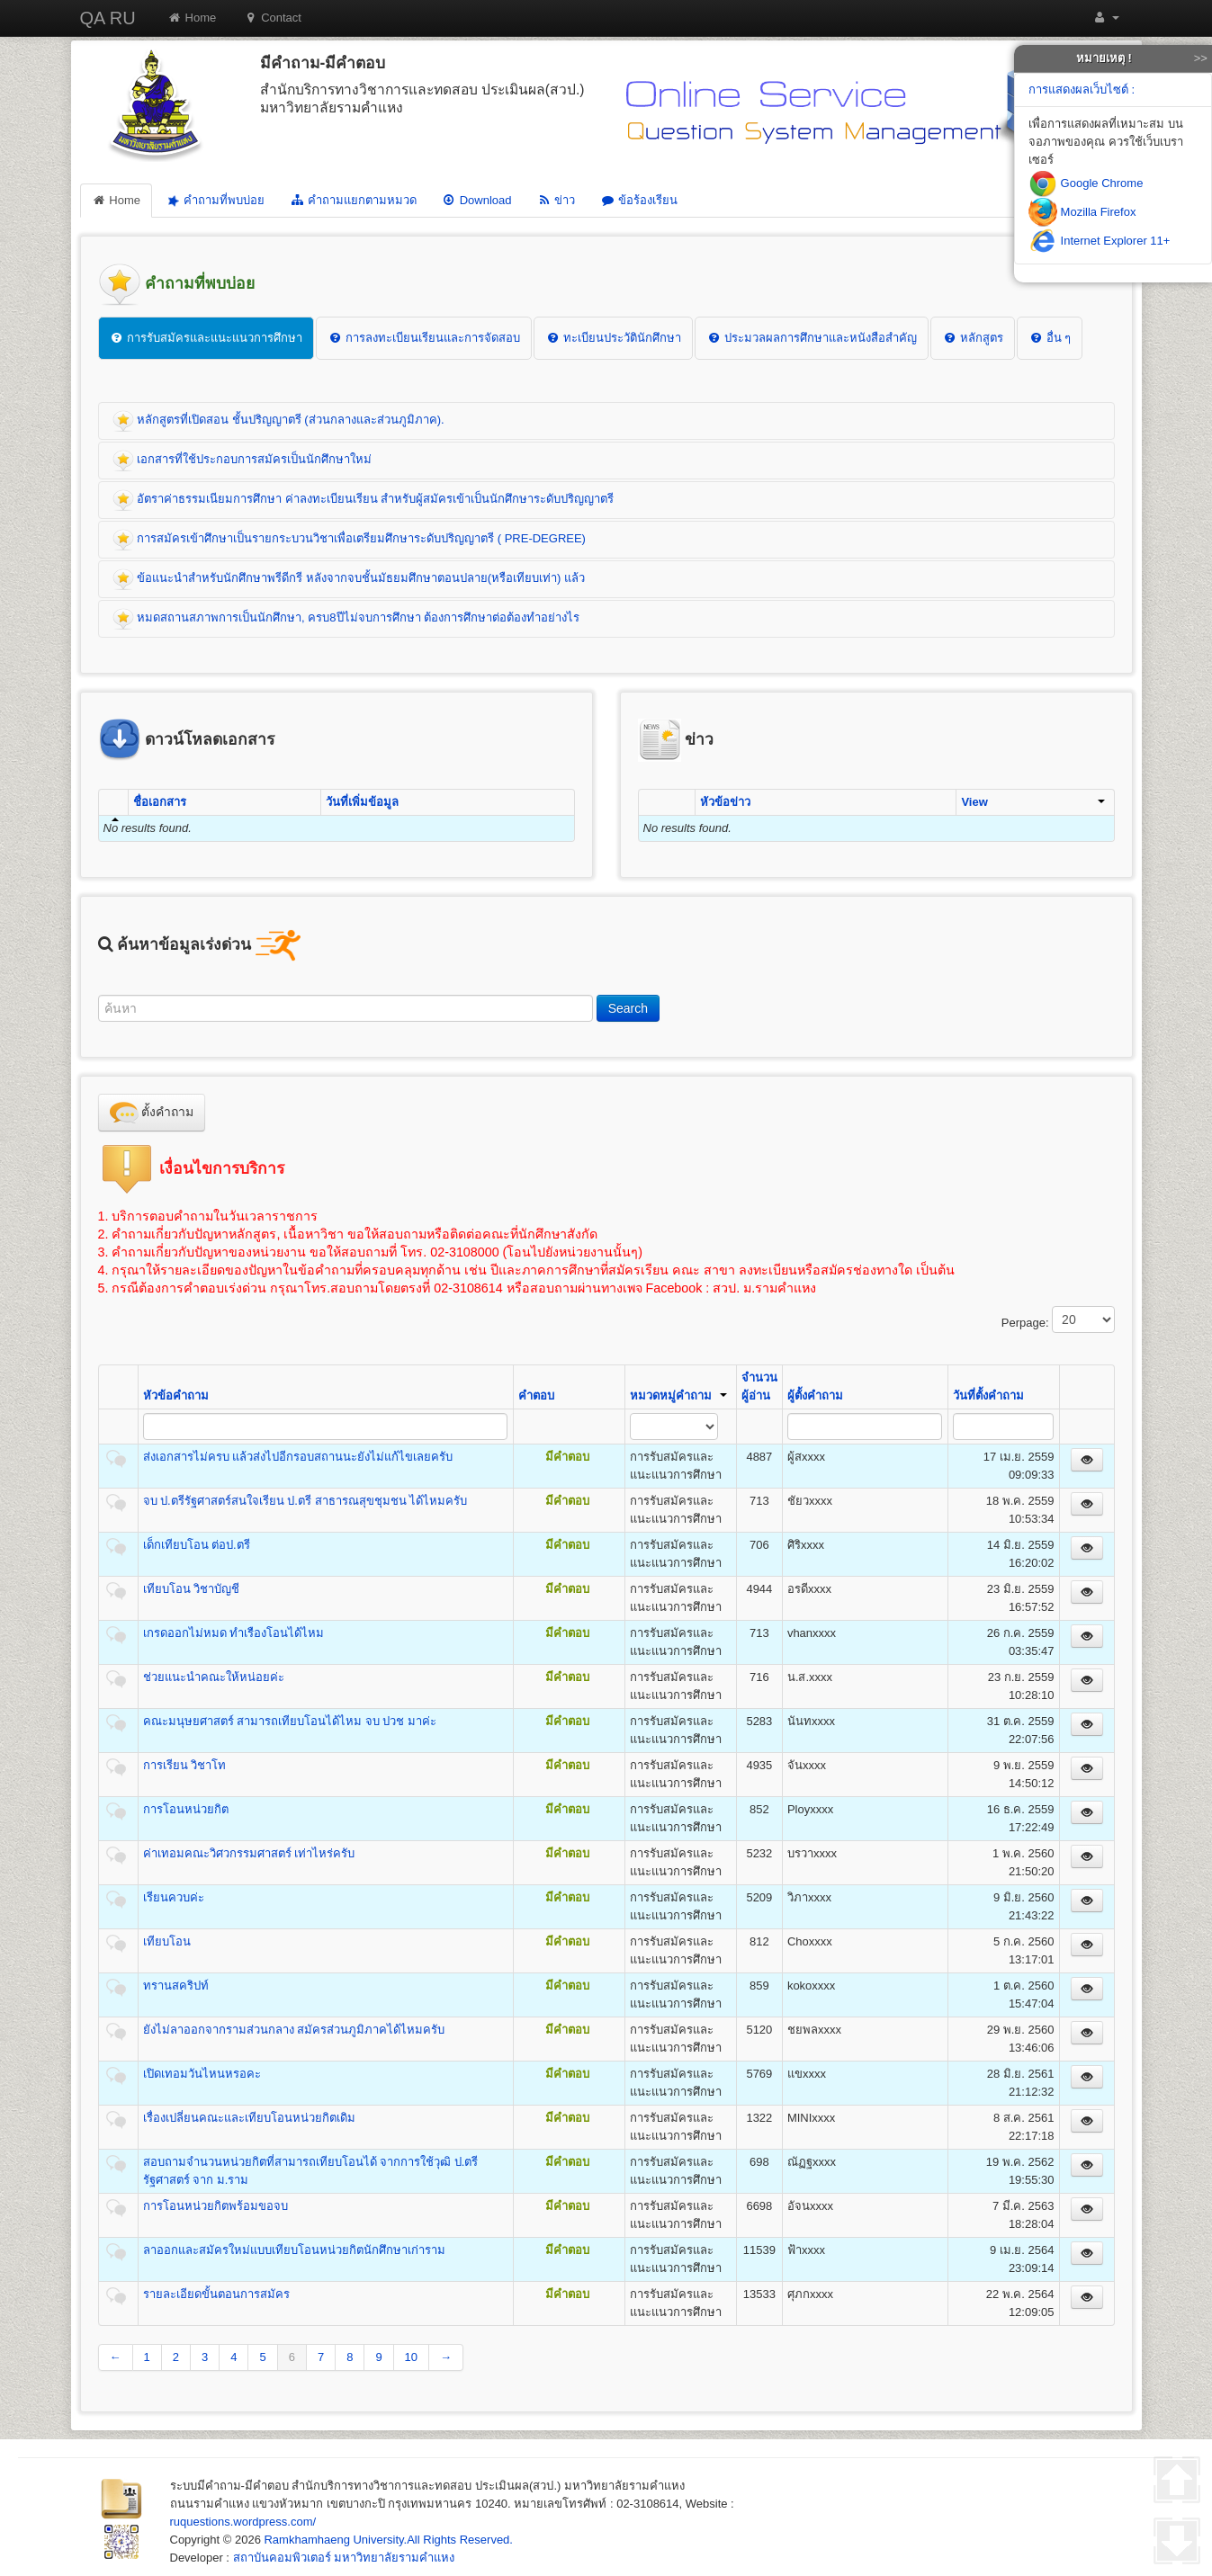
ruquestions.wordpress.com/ (243, 2521)
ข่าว (555, 200)
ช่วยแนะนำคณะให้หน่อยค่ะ (213, 1677)
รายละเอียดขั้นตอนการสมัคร (216, 2294)
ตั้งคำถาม (152, 1112)
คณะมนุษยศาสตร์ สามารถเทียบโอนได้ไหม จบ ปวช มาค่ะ (289, 1721)
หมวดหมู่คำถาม (678, 1395)
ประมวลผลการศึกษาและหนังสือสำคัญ (811, 337)
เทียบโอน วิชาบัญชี (191, 1589)
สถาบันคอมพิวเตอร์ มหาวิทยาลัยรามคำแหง (344, 2557)
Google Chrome (1085, 183)
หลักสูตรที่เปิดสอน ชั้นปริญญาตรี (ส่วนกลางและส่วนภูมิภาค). (278, 421)
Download (477, 200)
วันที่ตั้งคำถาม (988, 1395)
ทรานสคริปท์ (176, 1985)
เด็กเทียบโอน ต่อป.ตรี (196, 1545)
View (1032, 802)
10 (411, 2357)
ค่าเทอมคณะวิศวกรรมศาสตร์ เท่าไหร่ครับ (249, 1853)
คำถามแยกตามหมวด (353, 200)
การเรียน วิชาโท (185, 1765)
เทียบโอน (167, 1941)
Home (192, 17)
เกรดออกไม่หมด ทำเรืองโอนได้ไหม (234, 1633)
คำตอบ (536, 1395)
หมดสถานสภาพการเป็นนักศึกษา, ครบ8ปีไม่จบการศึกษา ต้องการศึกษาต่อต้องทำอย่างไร (346, 619)
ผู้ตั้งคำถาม (815, 1395)
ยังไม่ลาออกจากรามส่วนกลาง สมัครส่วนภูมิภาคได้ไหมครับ (294, 2029)
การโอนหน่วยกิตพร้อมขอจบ (215, 2206)
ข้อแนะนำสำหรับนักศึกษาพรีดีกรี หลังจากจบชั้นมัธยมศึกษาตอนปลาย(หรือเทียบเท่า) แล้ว (349, 579)
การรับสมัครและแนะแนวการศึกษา (206, 337)
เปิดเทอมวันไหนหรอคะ (202, 2073)
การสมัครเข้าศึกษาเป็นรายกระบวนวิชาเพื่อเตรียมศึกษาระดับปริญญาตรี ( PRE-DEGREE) (349, 539)
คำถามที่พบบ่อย (214, 201)
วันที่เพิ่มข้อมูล (362, 802)
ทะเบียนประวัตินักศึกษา (613, 337)
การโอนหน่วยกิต (186, 1809)
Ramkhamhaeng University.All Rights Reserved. (388, 2539)
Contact (272, 17)
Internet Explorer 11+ (1099, 240)
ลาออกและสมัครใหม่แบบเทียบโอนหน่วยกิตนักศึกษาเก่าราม (294, 2250)
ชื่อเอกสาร (159, 802)
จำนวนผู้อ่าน (759, 1386)
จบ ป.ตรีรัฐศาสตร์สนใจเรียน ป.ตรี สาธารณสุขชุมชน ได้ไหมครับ (305, 1500)
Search (628, 1008)
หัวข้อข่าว (725, 802)
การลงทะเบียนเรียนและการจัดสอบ (424, 337)
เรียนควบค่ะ (173, 1897)
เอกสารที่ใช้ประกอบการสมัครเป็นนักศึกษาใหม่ (242, 460)
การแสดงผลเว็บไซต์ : (1081, 89)
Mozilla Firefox (1082, 212)
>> (1201, 58)
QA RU (108, 18)
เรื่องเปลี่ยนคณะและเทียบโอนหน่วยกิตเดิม (249, 2117)
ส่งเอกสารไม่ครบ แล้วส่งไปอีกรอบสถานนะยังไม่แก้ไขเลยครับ (298, 1456)
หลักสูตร (972, 337)
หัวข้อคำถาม (176, 1395)
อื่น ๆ (1049, 337)
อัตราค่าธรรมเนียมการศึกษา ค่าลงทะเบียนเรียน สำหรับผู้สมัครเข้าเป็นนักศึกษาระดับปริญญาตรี (363, 500)
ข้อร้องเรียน (639, 200)
